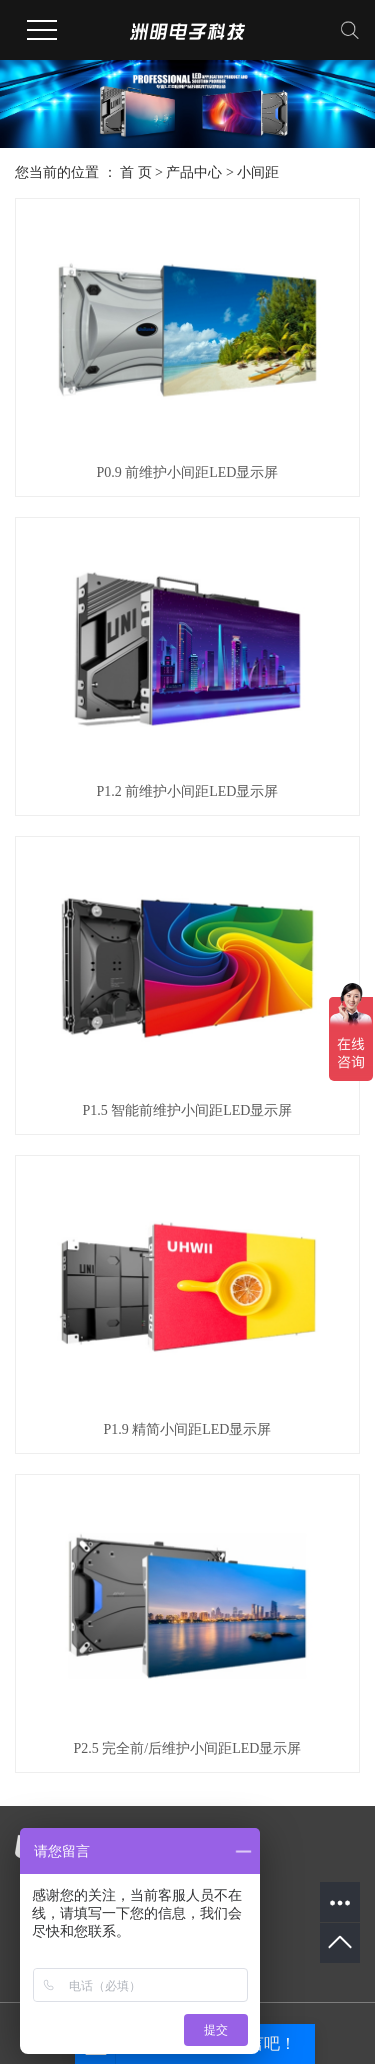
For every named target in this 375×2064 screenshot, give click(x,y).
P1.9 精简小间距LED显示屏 (187, 1429)
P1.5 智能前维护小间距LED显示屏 (187, 1110)
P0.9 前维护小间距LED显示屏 (187, 472)
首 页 (136, 172)
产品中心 (194, 172)
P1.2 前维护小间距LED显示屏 (187, 791)
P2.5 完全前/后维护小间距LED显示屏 (188, 1748)
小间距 (258, 172)
